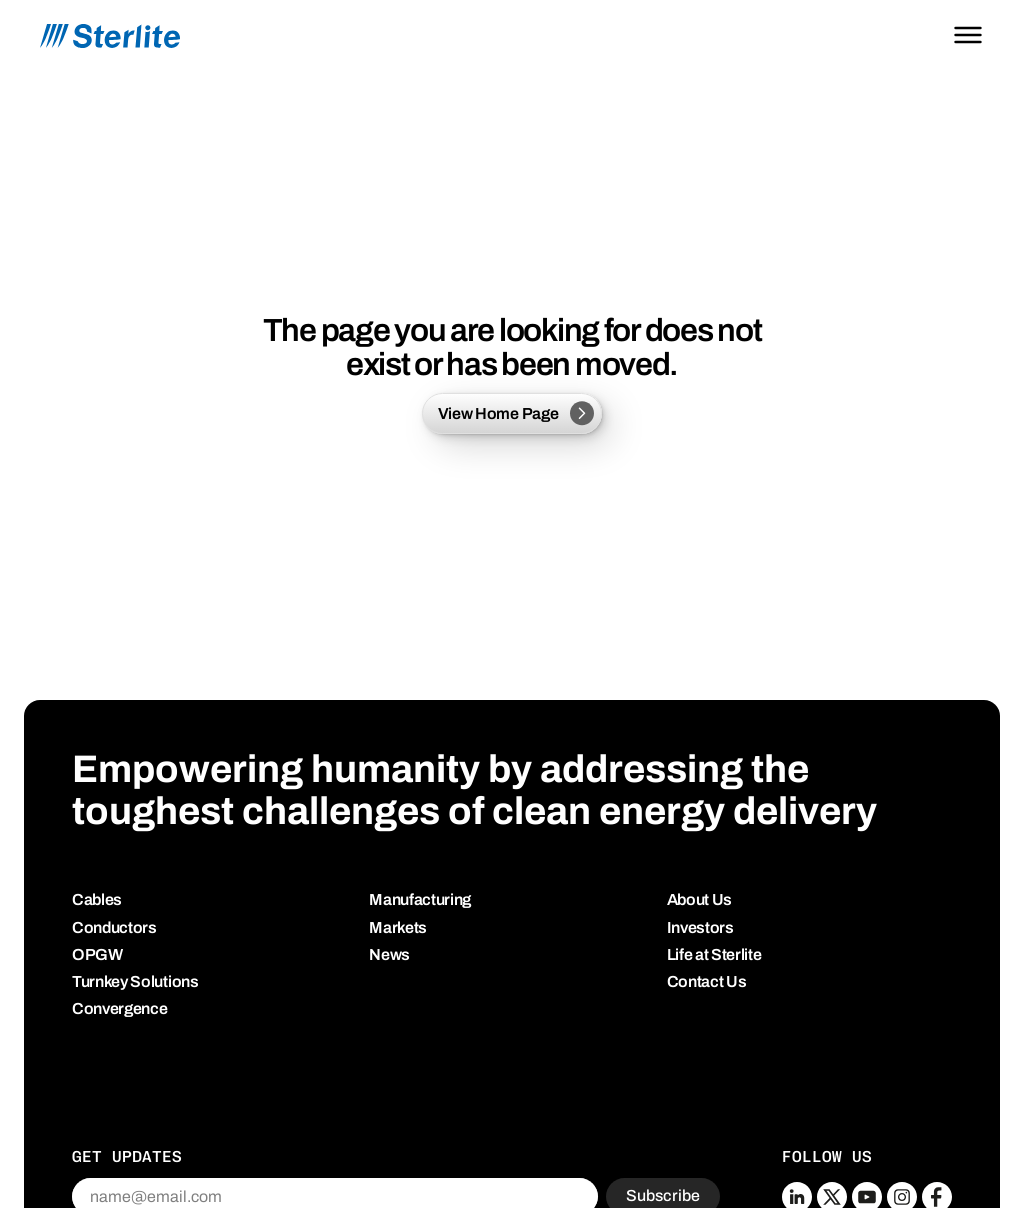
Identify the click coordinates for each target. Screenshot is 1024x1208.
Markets (398, 927)
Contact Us (707, 981)
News (389, 954)
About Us (699, 899)
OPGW (97, 954)
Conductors (114, 927)
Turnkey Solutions (135, 981)
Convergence (119, 1008)
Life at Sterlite (714, 954)
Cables (97, 899)
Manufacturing (420, 899)
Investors (700, 927)
